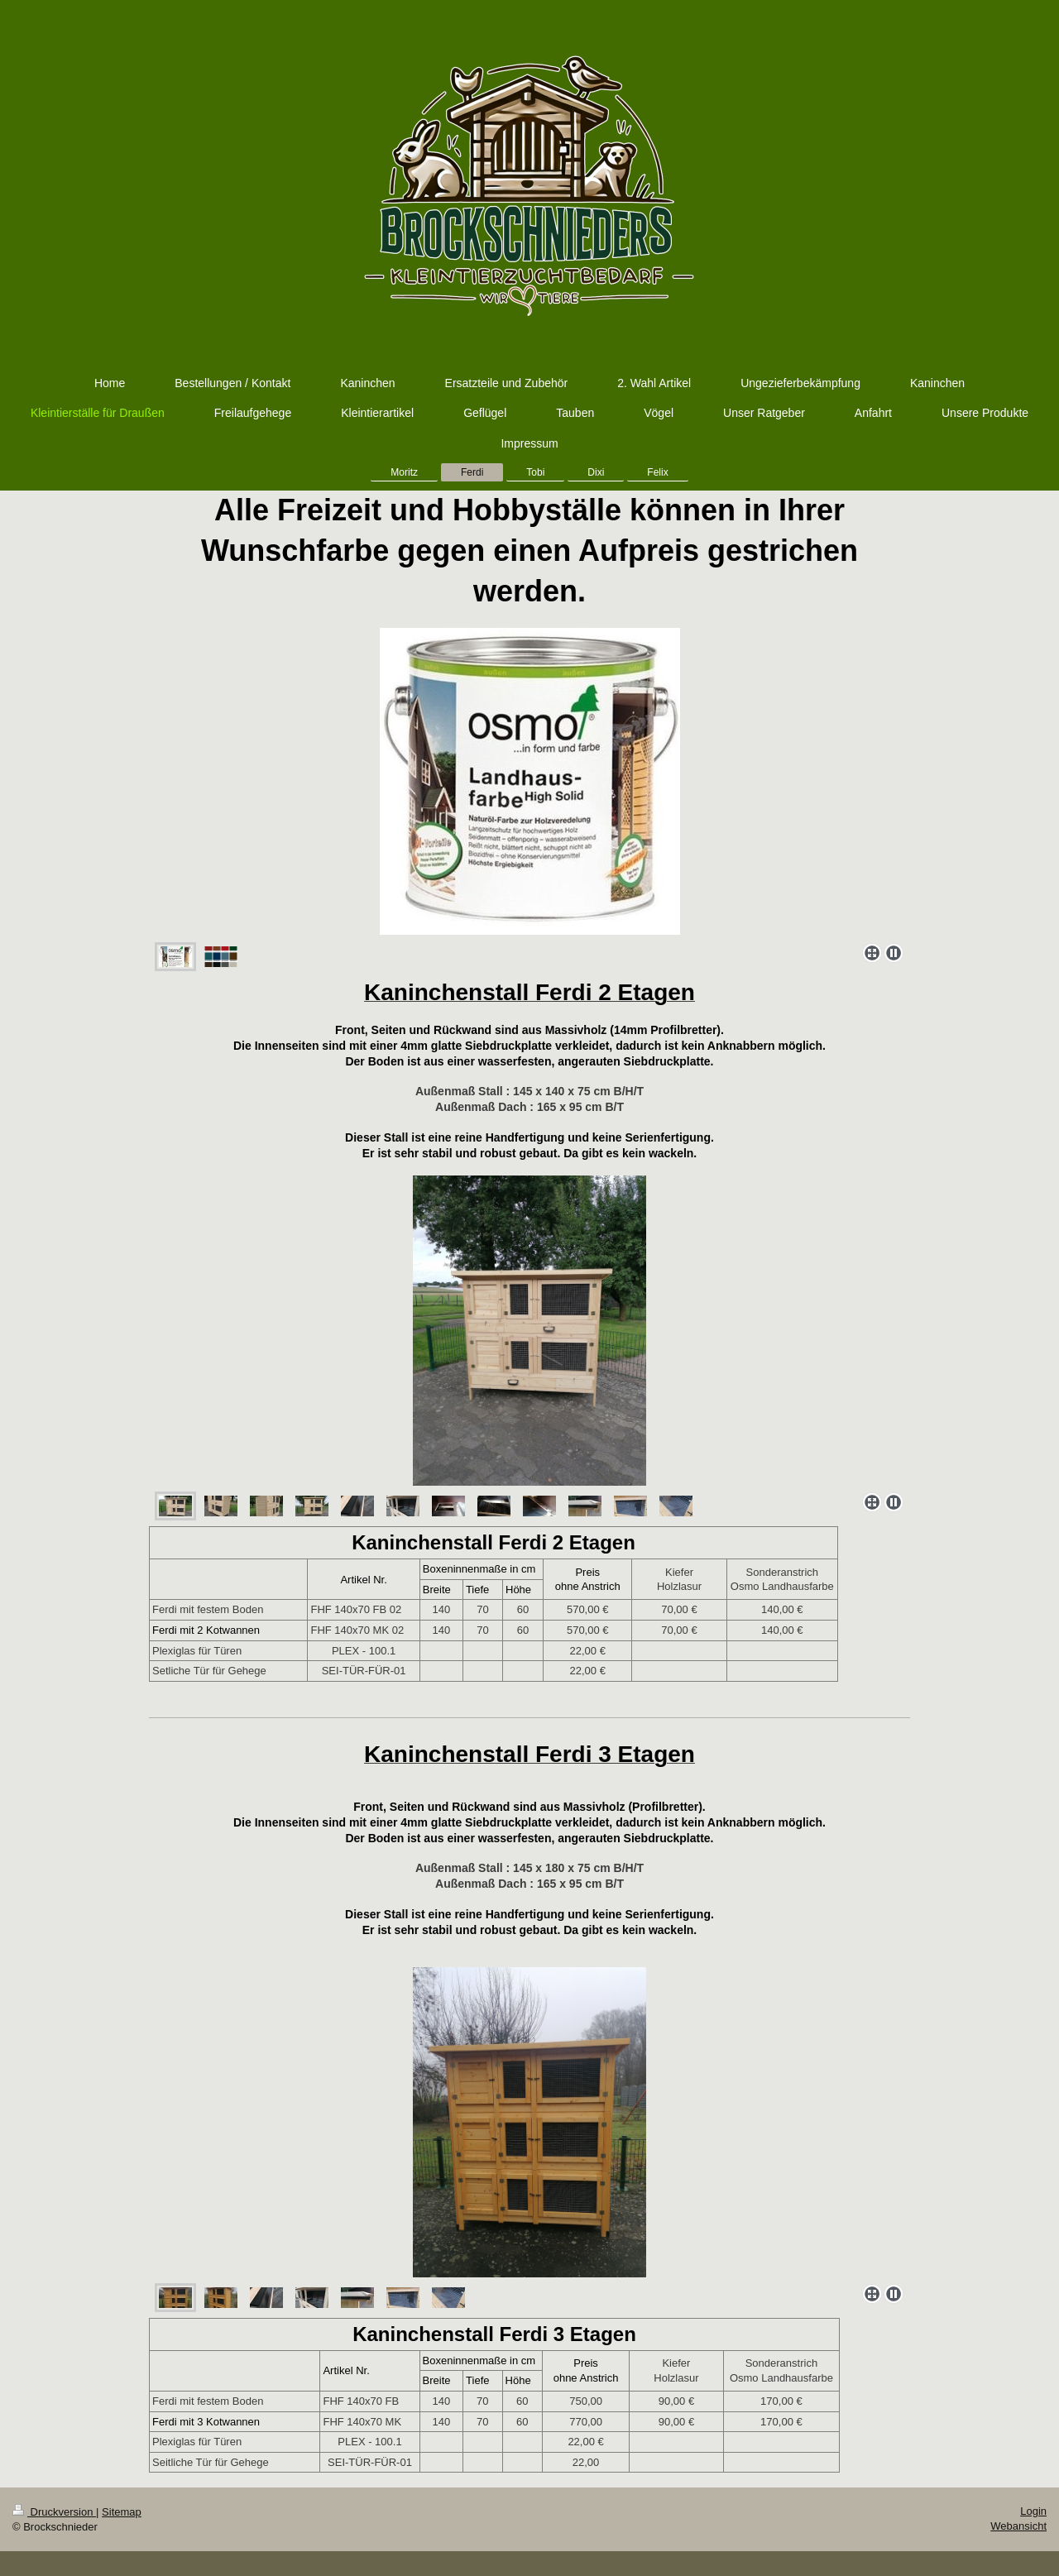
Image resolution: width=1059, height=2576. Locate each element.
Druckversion (54, 2512)
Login (1033, 2511)
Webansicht (1018, 2526)
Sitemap (121, 2512)
